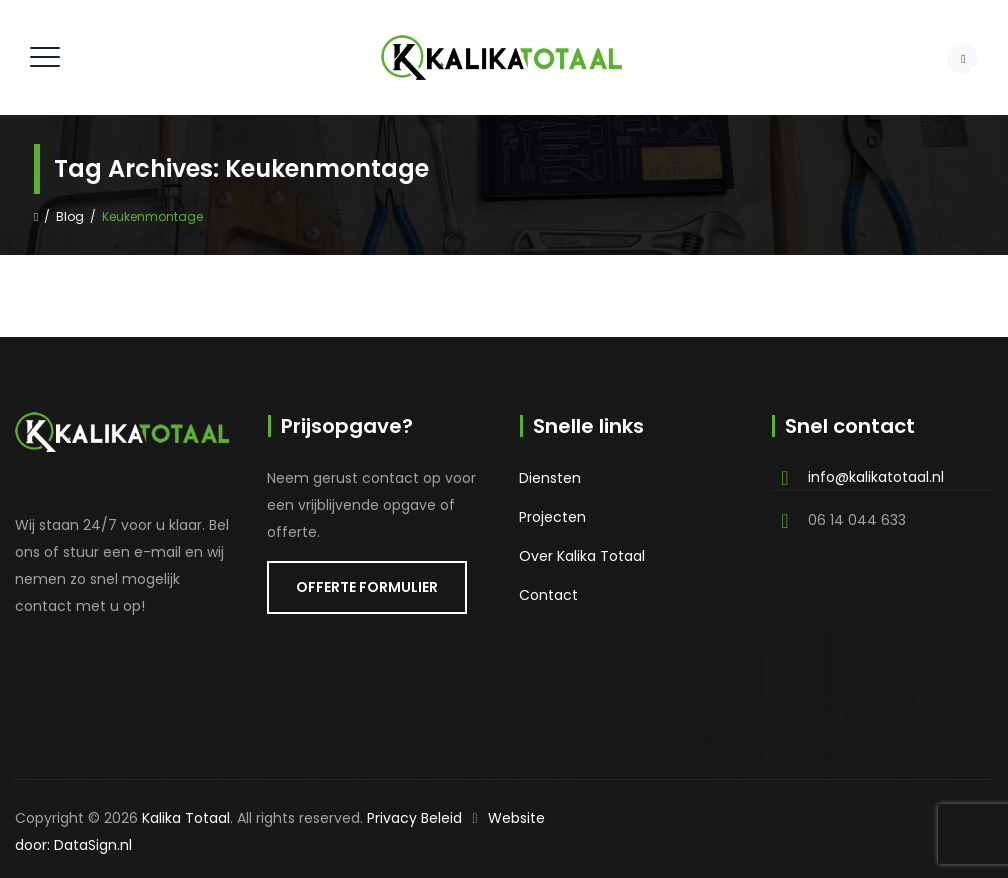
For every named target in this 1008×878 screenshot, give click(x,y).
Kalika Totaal (186, 818)
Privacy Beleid (414, 818)
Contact (548, 595)
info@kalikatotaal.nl (876, 477)
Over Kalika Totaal (582, 556)
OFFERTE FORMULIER (367, 587)
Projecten (552, 517)
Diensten (550, 478)
